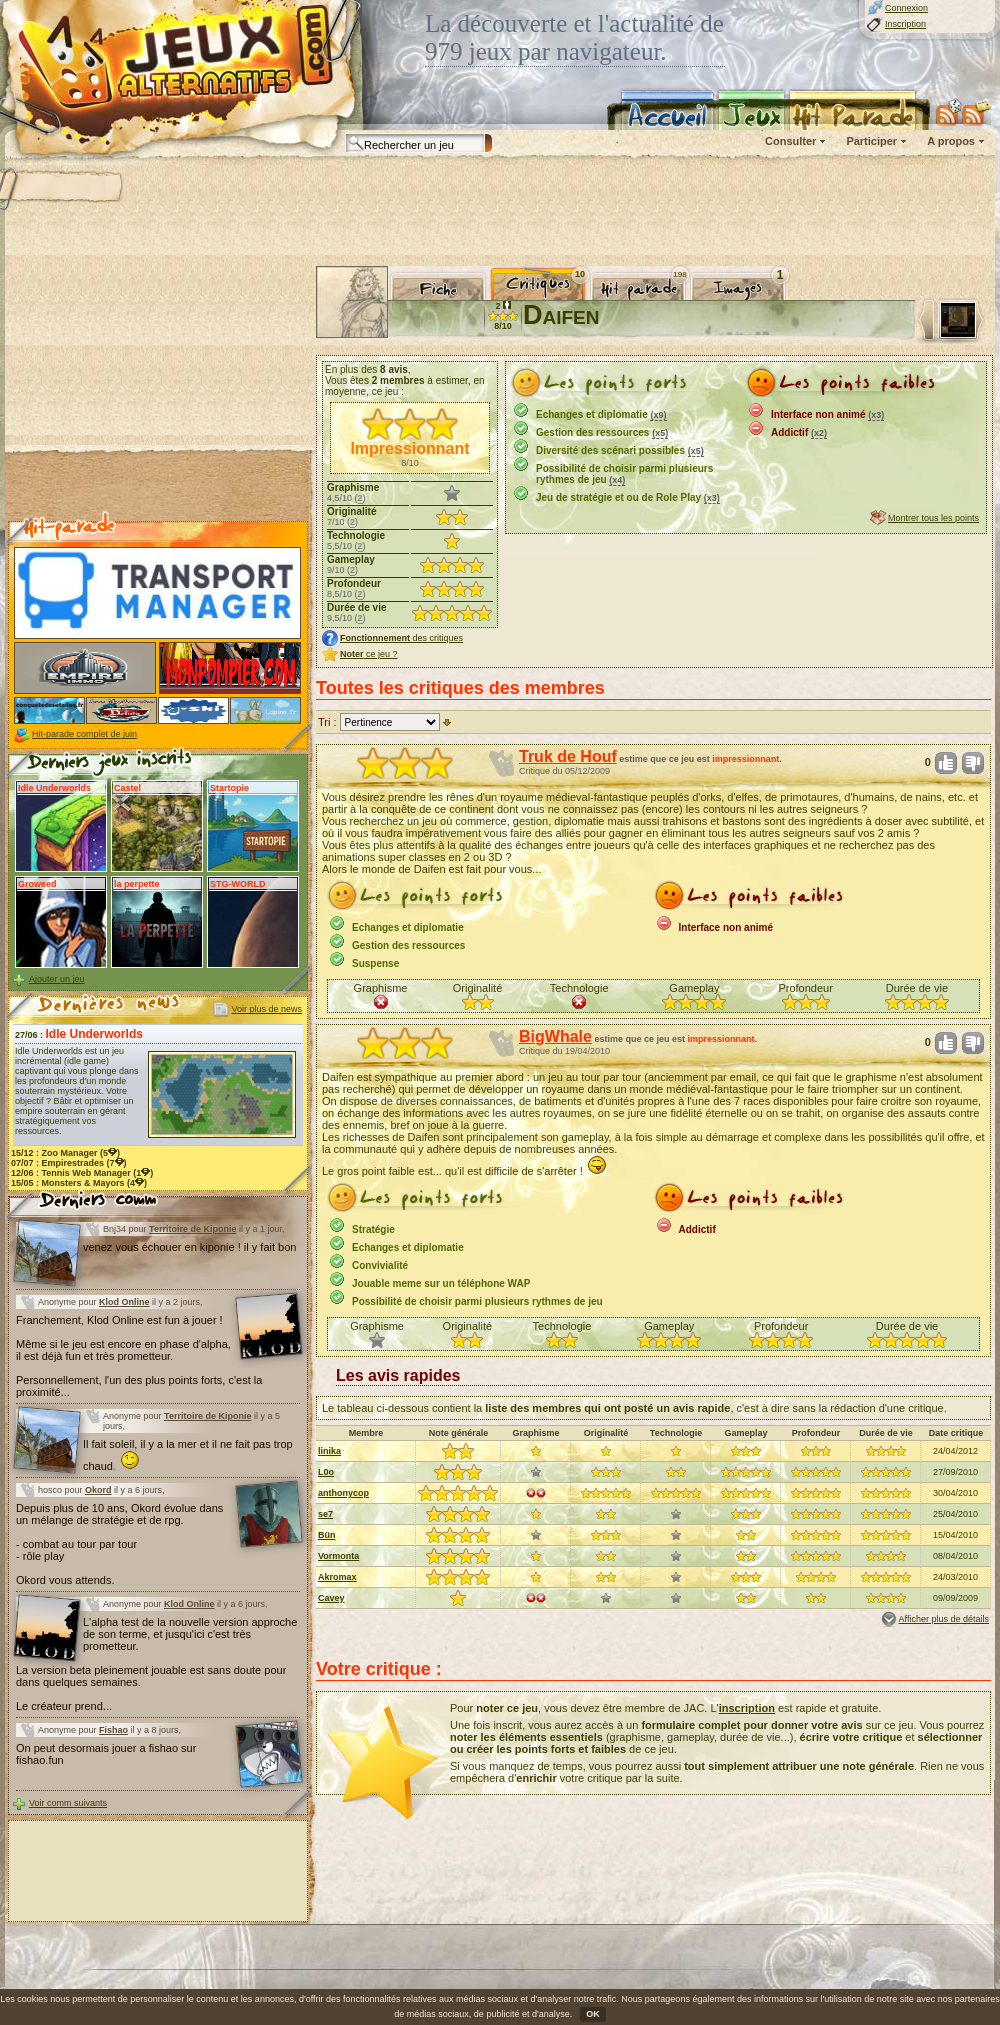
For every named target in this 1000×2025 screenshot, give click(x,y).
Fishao (113, 1730)
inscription (747, 1708)
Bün (327, 1535)
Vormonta (338, 1556)
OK (593, 2014)
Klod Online (124, 1302)
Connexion (906, 8)
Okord (98, 1490)
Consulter (790, 141)
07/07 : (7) (69, 1163)
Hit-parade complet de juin (84, 734)
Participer (871, 141)
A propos (951, 141)
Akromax (337, 1577)
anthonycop (343, 1493)
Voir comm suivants (68, 1803)
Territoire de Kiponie (192, 1229)
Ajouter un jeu (57, 979)
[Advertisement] (158, 391)
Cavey (331, 1598)
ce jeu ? (369, 654)
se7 (325, 1514)
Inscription (905, 24)
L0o (326, 1472)
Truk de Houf (568, 756)
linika (329, 1451)
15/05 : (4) (79, 1183)
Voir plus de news (266, 1009)
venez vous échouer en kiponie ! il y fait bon (189, 1247)
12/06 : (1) (82, 1173)
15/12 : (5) (65, 1153)
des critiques (401, 638)
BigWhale (555, 1036)
